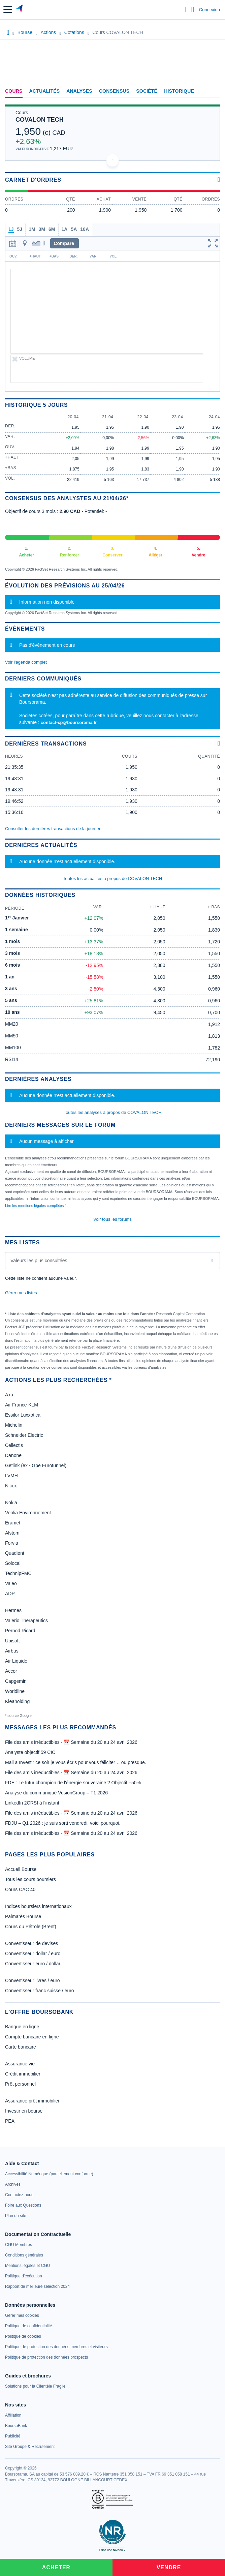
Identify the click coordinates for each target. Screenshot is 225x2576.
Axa (9, 1394)
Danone (13, 1455)
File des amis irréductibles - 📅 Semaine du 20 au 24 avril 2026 (71, 1742)
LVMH (11, 1475)
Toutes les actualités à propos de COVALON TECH (112, 878)
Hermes (13, 1610)
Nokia (11, 1502)
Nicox (11, 1485)
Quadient (14, 1553)
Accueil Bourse (20, 1869)
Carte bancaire (20, 2047)
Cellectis (14, 1445)
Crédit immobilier (22, 2074)
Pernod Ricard (20, 1630)
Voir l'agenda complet (26, 662)
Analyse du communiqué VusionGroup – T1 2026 (56, 1792)
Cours (14, 91)
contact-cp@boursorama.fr (69, 722)
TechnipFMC (18, 1573)
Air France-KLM (21, 1404)
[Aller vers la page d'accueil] (19, 9)
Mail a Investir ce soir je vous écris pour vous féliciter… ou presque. (75, 1762)
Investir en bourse (23, 2111)
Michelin (13, 1425)
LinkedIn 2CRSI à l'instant (32, 1803)
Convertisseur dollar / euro (32, 1953)
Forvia (11, 1543)
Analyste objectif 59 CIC (30, 1752)
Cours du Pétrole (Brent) (30, 1926)
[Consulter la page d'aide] (192, 9)
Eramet (12, 1522)
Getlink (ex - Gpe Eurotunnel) (35, 1465)
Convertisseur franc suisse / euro (39, 1990)
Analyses (79, 91)
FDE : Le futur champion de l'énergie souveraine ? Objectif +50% (73, 1782)
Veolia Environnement (28, 1512)
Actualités (44, 91)
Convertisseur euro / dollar (32, 1963)
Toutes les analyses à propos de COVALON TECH (113, 1112)
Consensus (114, 91)
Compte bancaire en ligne (32, 2036)
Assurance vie (20, 2063)
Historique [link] (179, 91)
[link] (49, 2174)
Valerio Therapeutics (26, 1620)
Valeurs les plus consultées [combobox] (38, 1260)
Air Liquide (16, 1661)
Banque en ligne (22, 2026)
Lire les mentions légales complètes (35, 1206)
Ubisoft (12, 1640)
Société (146, 91)
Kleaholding (17, 1701)
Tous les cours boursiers (30, 1879)
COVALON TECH (39, 119)
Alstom (12, 1533)
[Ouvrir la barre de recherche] (186, 9)
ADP (10, 1593)
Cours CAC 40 (20, 1889)
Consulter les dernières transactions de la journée (53, 828)
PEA (9, 2121)
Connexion (209, 9)
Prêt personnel (20, 2084)
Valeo (11, 1583)
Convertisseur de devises (31, 1943)
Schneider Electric (24, 1435)
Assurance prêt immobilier (32, 2100)
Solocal (13, 1563)
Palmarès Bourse (23, 1916)
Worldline (15, 1691)
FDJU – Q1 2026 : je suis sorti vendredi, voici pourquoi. (62, 1823)
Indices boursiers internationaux (38, 1906)
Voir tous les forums (112, 1219)
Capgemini (16, 1681)
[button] (7, 9)
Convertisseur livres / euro (32, 1980)
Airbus (12, 1651)
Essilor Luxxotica (22, 1415)
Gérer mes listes (21, 1292)
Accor (11, 1671)
